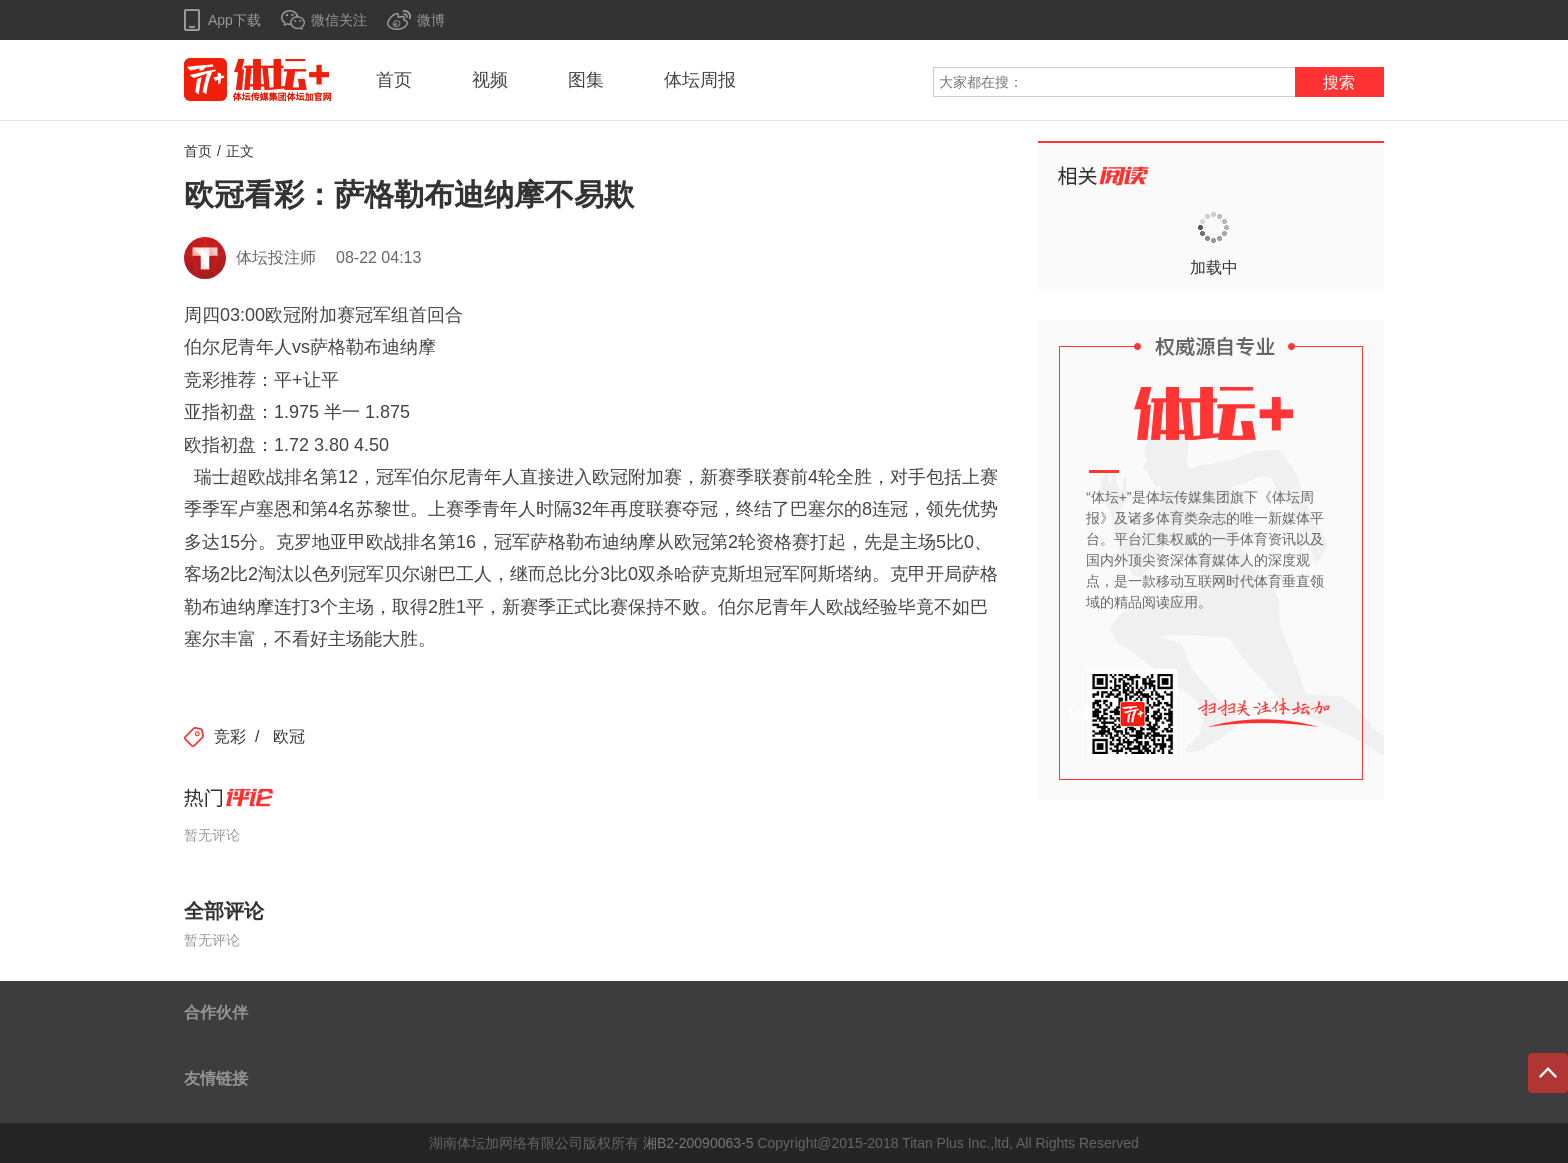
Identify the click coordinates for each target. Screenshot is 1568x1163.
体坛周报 (700, 80)
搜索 (1339, 82)
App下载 (234, 20)
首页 (394, 80)
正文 (240, 151)
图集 (586, 80)
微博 (431, 20)
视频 (490, 80)
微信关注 (339, 20)
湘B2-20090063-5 (698, 1143)
